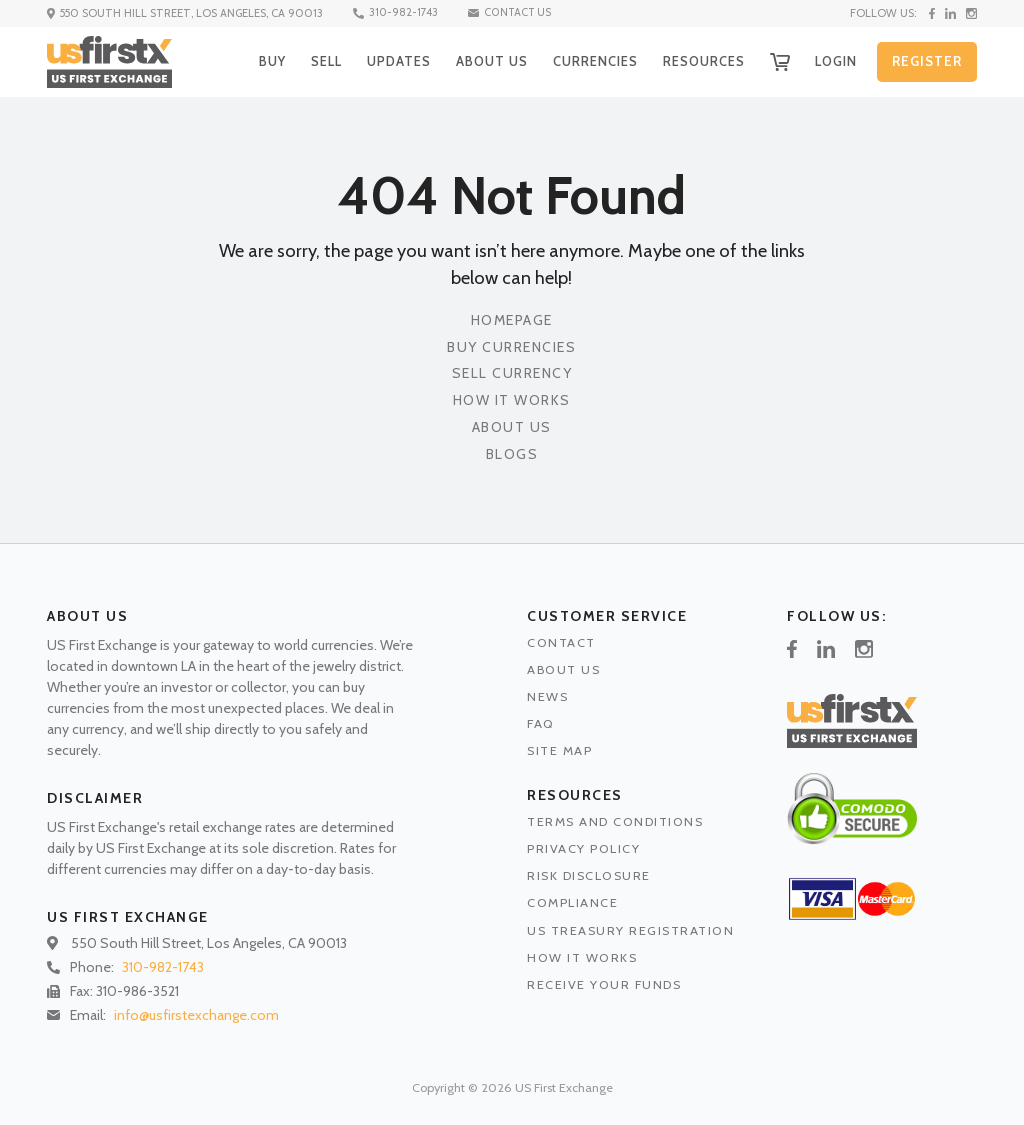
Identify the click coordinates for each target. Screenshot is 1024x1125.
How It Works (512, 400)
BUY (255, 61)
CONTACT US (513, 13)
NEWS (547, 696)
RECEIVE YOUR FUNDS (604, 984)
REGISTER (927, 62)
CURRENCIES (586, 61)
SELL (311, 61)
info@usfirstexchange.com (196, 1015)
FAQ (541, 723)
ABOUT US (480, 61)
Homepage (512, 320)
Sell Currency (512, 373)
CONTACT (561, 642)
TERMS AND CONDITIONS (615, 821)
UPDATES (386, 61)
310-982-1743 (396, 13)
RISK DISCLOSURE (589, 875)
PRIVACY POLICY (583, 848)
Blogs (512, 454)
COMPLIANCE (572, 902)
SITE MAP (559, 750)
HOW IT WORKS (582, 957)
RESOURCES (698, 61)
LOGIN (834, 61)
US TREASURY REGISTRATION (630, 930)
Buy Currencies (511, 347)
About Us (512, 427)
